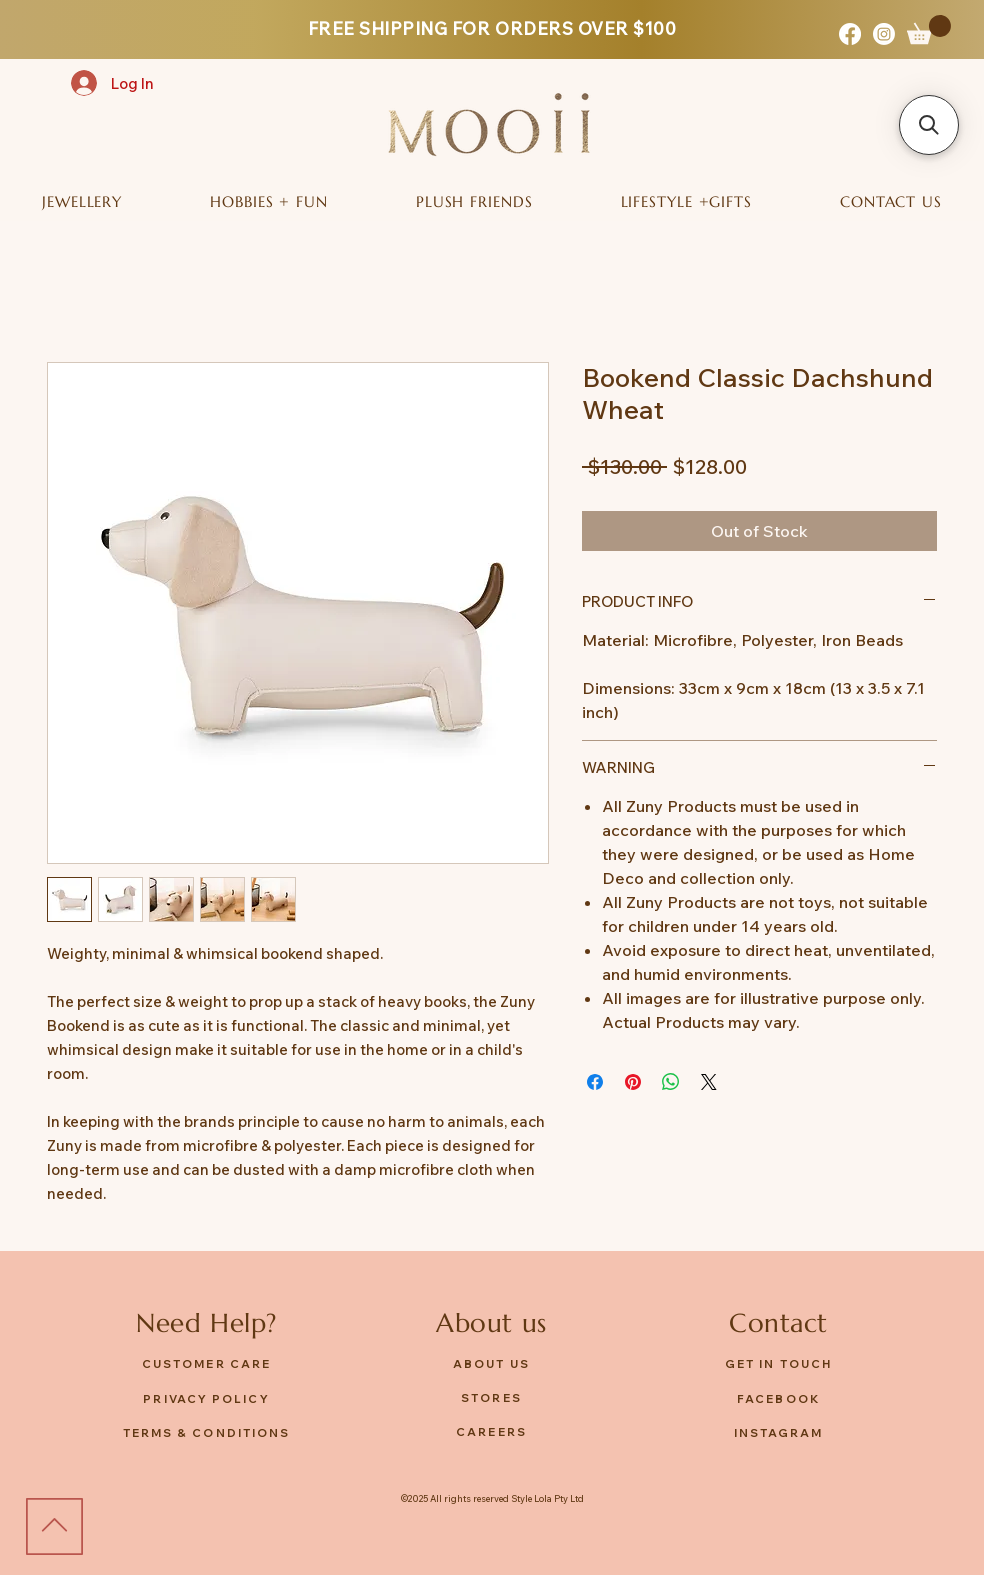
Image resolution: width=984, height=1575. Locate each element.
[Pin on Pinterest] (633, 1082)
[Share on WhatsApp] (671, 1082)
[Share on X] (709, 1082)
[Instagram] (884, 34)
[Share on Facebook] (595, 1082)
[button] (929, 29)
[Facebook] (850, 34)
